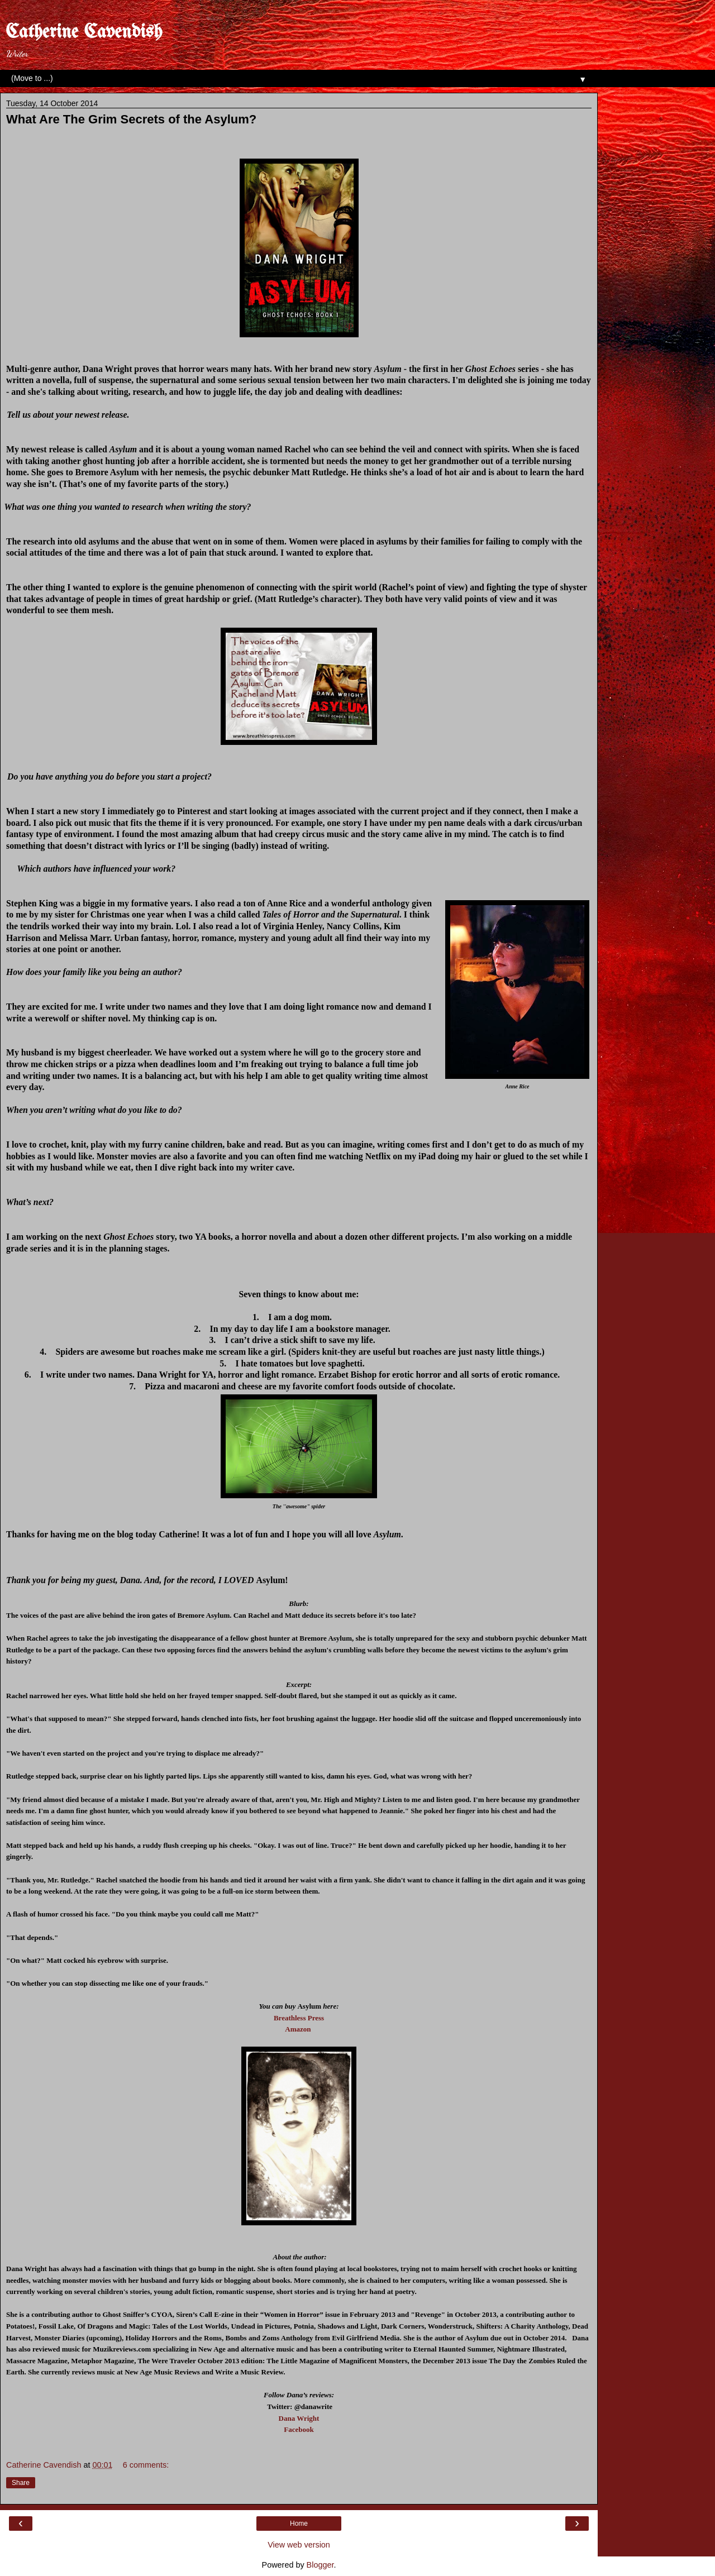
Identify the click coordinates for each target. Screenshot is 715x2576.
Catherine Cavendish (84, 32)
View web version (299, 2544)
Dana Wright (299, 2418)
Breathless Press (299, 2018)
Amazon (298, 2029)
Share (21, 2483)
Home (299, 2523)
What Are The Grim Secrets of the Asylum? (131, 119)
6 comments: (146, 2464)
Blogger (320, 2564)
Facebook (298, 2429)
